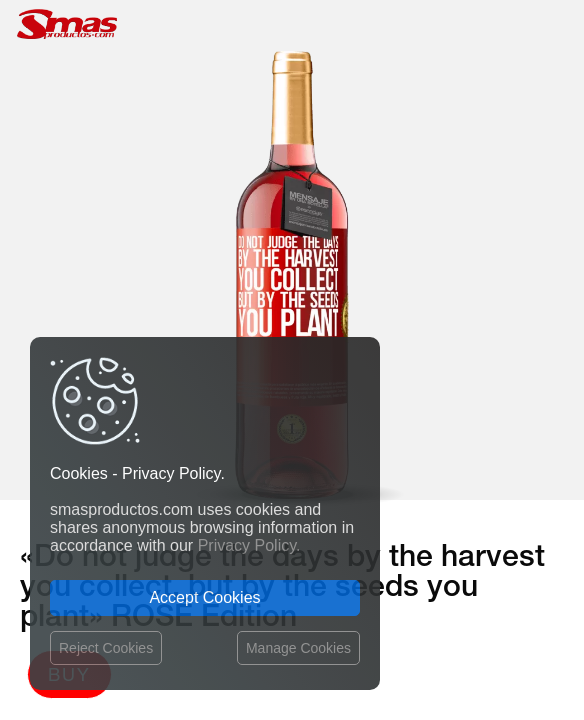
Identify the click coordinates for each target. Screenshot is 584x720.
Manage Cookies (298, 648)
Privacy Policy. (249, 545)
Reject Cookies (106, 648)
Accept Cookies (204, 597)
